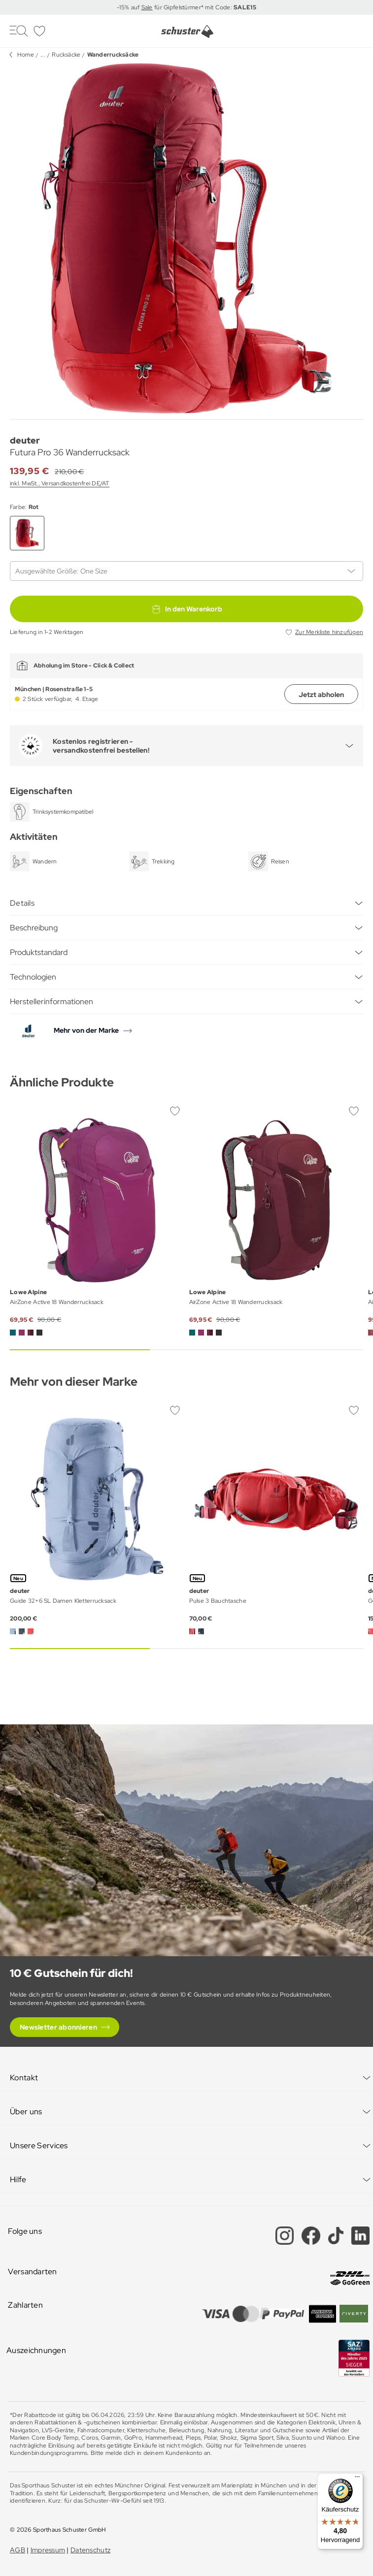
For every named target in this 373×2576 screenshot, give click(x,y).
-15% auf (129, 7)
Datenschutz (90, 2549)
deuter (25, 440)
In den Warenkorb (186, 609)
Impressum (48, 2549)
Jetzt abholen (321, 694)
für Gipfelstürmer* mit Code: (204, 7)
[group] (186, 238)
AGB (17, 2549)
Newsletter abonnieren (58, 2027)
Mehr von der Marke (86, 1030)
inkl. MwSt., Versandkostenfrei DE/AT (59, 483)
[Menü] (357, 2479)
